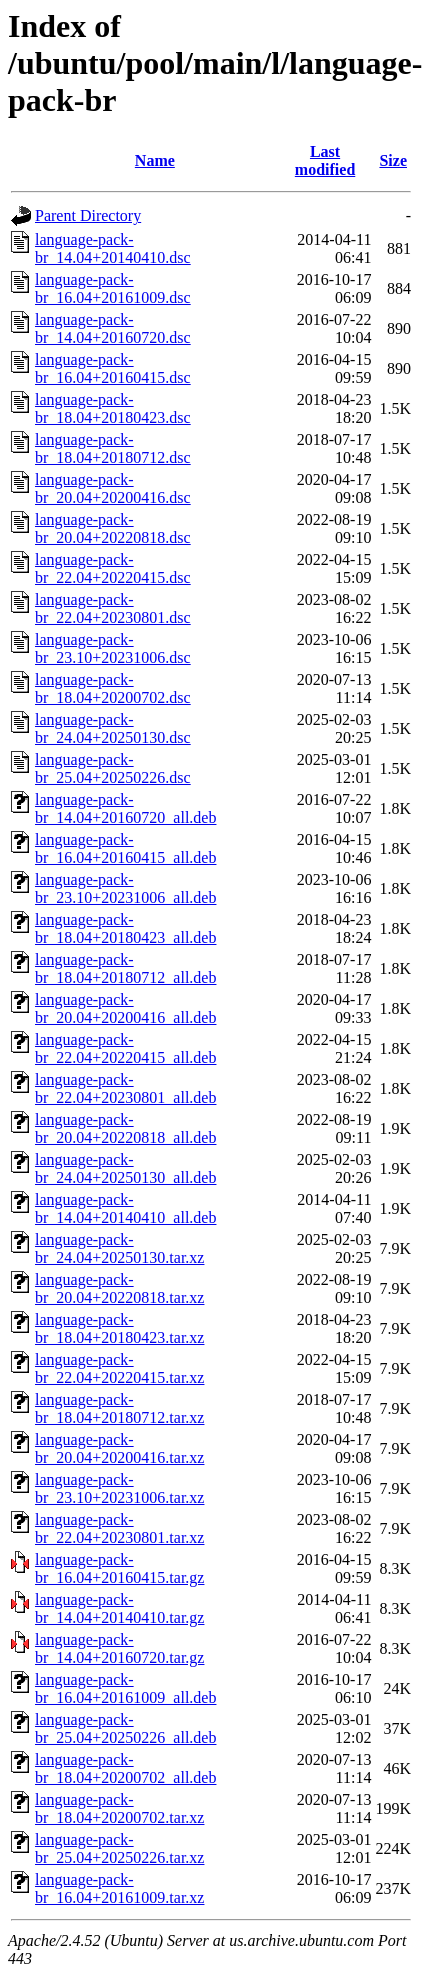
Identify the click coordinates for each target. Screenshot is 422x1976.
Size (393, 160)
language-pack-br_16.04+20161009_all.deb (125, 1688)
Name (155, 160)
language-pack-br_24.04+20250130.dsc (113, 728)
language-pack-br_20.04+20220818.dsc (113, 528)
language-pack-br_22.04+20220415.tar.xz (119, 1368)
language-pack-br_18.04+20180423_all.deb (125, 928)
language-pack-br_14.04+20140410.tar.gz (119, 1608)
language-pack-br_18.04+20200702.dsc (113, 688)
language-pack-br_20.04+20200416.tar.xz (119, 1448)
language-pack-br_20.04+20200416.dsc (113, 488)
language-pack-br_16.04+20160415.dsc (113, 368)
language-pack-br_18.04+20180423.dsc (113, 408)
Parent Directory (88, 215)
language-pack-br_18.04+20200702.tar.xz (119, 1808)
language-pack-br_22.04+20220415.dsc (113, 568)
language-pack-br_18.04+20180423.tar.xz (119, 1328)
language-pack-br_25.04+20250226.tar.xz (119, 1848)
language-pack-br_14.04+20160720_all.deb (125, 808)
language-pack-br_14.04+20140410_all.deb (125, 1208)
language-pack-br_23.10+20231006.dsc (113, 648)
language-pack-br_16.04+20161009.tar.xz (119, 1888)
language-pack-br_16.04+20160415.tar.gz (119, 1568)
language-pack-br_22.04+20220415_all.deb (125, 1048)
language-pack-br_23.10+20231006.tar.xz (119, 1488)
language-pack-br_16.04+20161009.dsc (113, 288)
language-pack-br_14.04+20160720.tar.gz (119, 1648)
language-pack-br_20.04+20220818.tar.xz (119, 1288)
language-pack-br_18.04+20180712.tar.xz (119, 1408)
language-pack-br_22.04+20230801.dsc (113, 608)
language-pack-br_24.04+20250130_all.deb (125, 1168)
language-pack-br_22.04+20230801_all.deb (125, 1088)
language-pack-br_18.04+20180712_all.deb (125, 968)
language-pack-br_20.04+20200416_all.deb (125, 1008)
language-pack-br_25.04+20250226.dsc (113, 768)
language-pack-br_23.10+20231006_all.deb (125, 888)
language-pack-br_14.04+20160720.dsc (113, 328)
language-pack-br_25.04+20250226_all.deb (125, 1728)
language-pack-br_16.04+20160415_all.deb (125, 848)
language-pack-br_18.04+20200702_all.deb (125, 1768)
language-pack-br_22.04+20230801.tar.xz (119, 1528)
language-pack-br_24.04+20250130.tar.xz (119, 1248)
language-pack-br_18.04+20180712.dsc (113, 448)
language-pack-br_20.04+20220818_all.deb (125, 1128)
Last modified (325, 160)
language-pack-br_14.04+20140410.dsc (113, 248)
